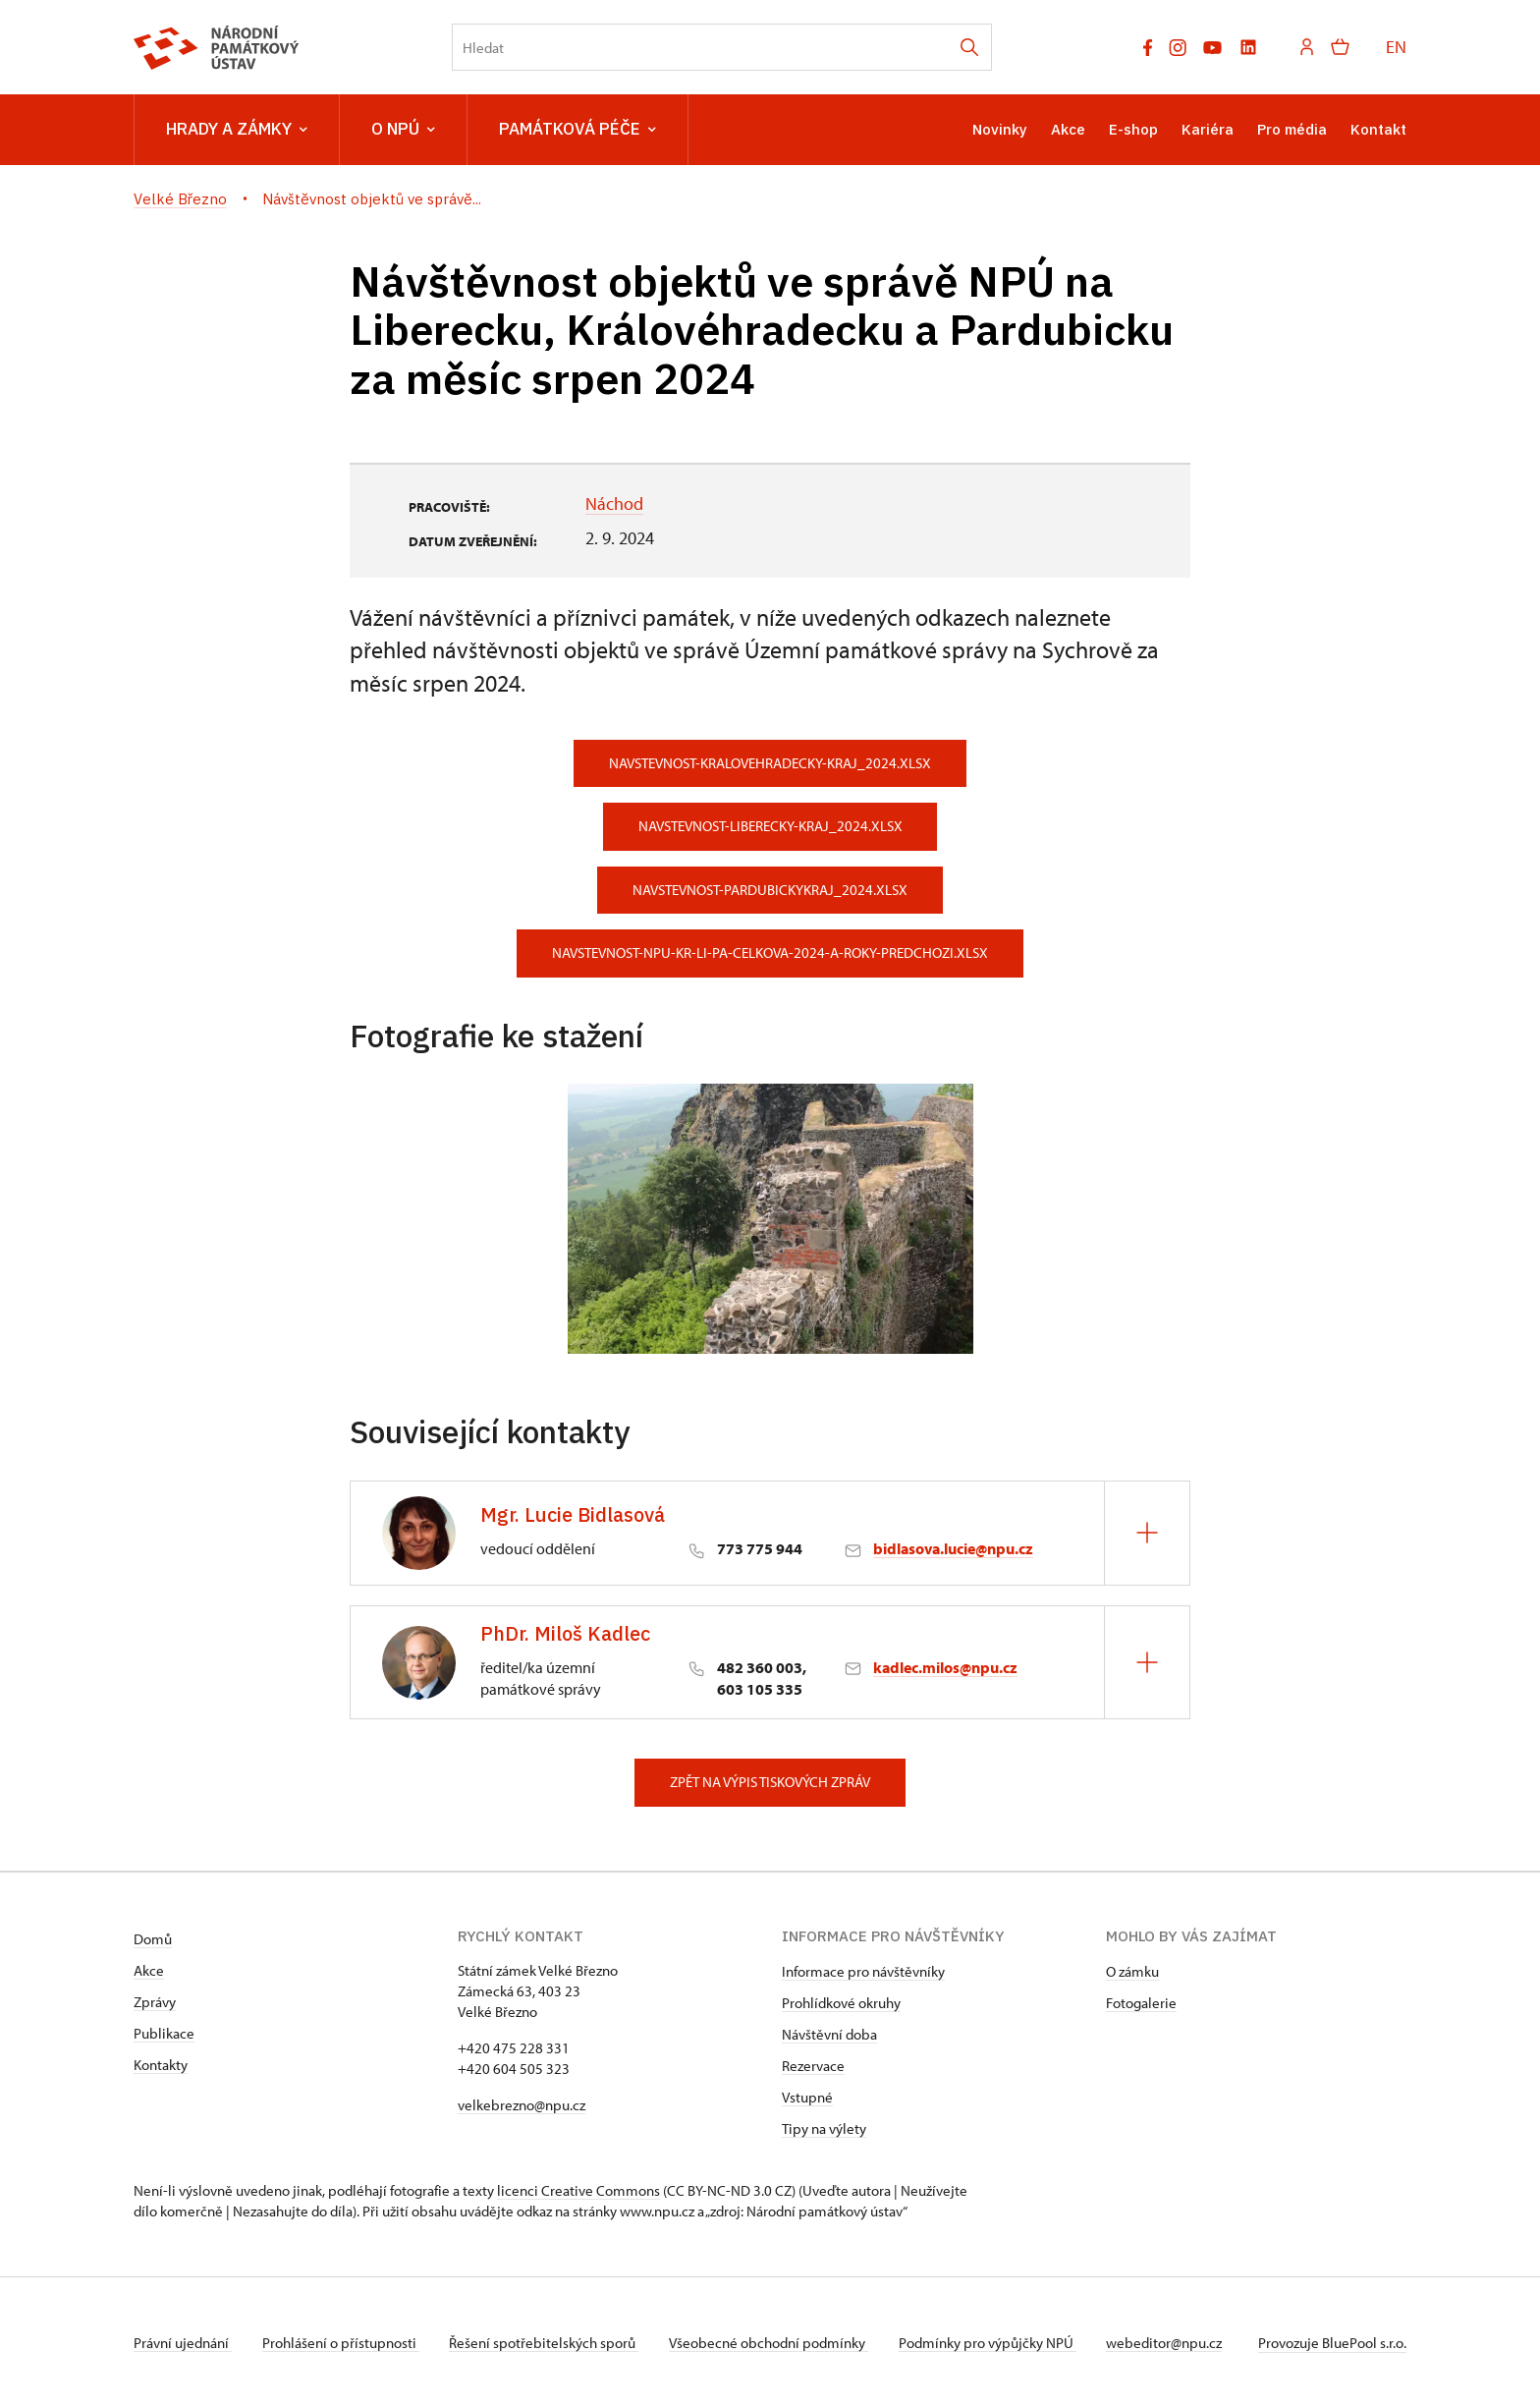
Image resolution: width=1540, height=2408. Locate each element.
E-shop (1133, 129)
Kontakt (1378, 129)
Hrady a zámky (236, 129)
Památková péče (577, 129)
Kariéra (1208, 129)
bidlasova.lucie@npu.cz (953, 1548)
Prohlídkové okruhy (841, 2002)
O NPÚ (403, 129)
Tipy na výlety (824, 2128)
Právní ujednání (183, 2342)
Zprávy (155, 2001)
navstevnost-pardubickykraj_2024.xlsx (770, 889)
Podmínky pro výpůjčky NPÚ (992, 2342)
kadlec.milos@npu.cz (945, 1667)
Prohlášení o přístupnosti (341, 2342)
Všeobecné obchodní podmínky (772, 2342)
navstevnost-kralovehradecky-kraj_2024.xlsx (770, 763)
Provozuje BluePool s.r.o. (1332, 2342)
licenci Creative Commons (578, 2190)
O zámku (1132, 1971)
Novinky (999, 129)
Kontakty (161, 2064)
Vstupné (807, 2097)
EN (1396, 46)
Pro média (1292, 129)
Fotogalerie (1141, 2002)
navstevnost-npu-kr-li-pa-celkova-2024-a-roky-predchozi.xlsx (770, 952)
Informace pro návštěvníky (863, 1971)
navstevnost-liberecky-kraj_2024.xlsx (770, 825)
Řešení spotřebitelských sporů (546, 2342)
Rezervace (813, 2065)
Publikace (164, 2033)
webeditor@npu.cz (1171, 2342)
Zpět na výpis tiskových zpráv (770, 1781)
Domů (153, 1939)
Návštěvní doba (829, 2034)
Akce (1068, 129)
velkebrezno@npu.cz (521, 2105)
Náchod (614, 503)
